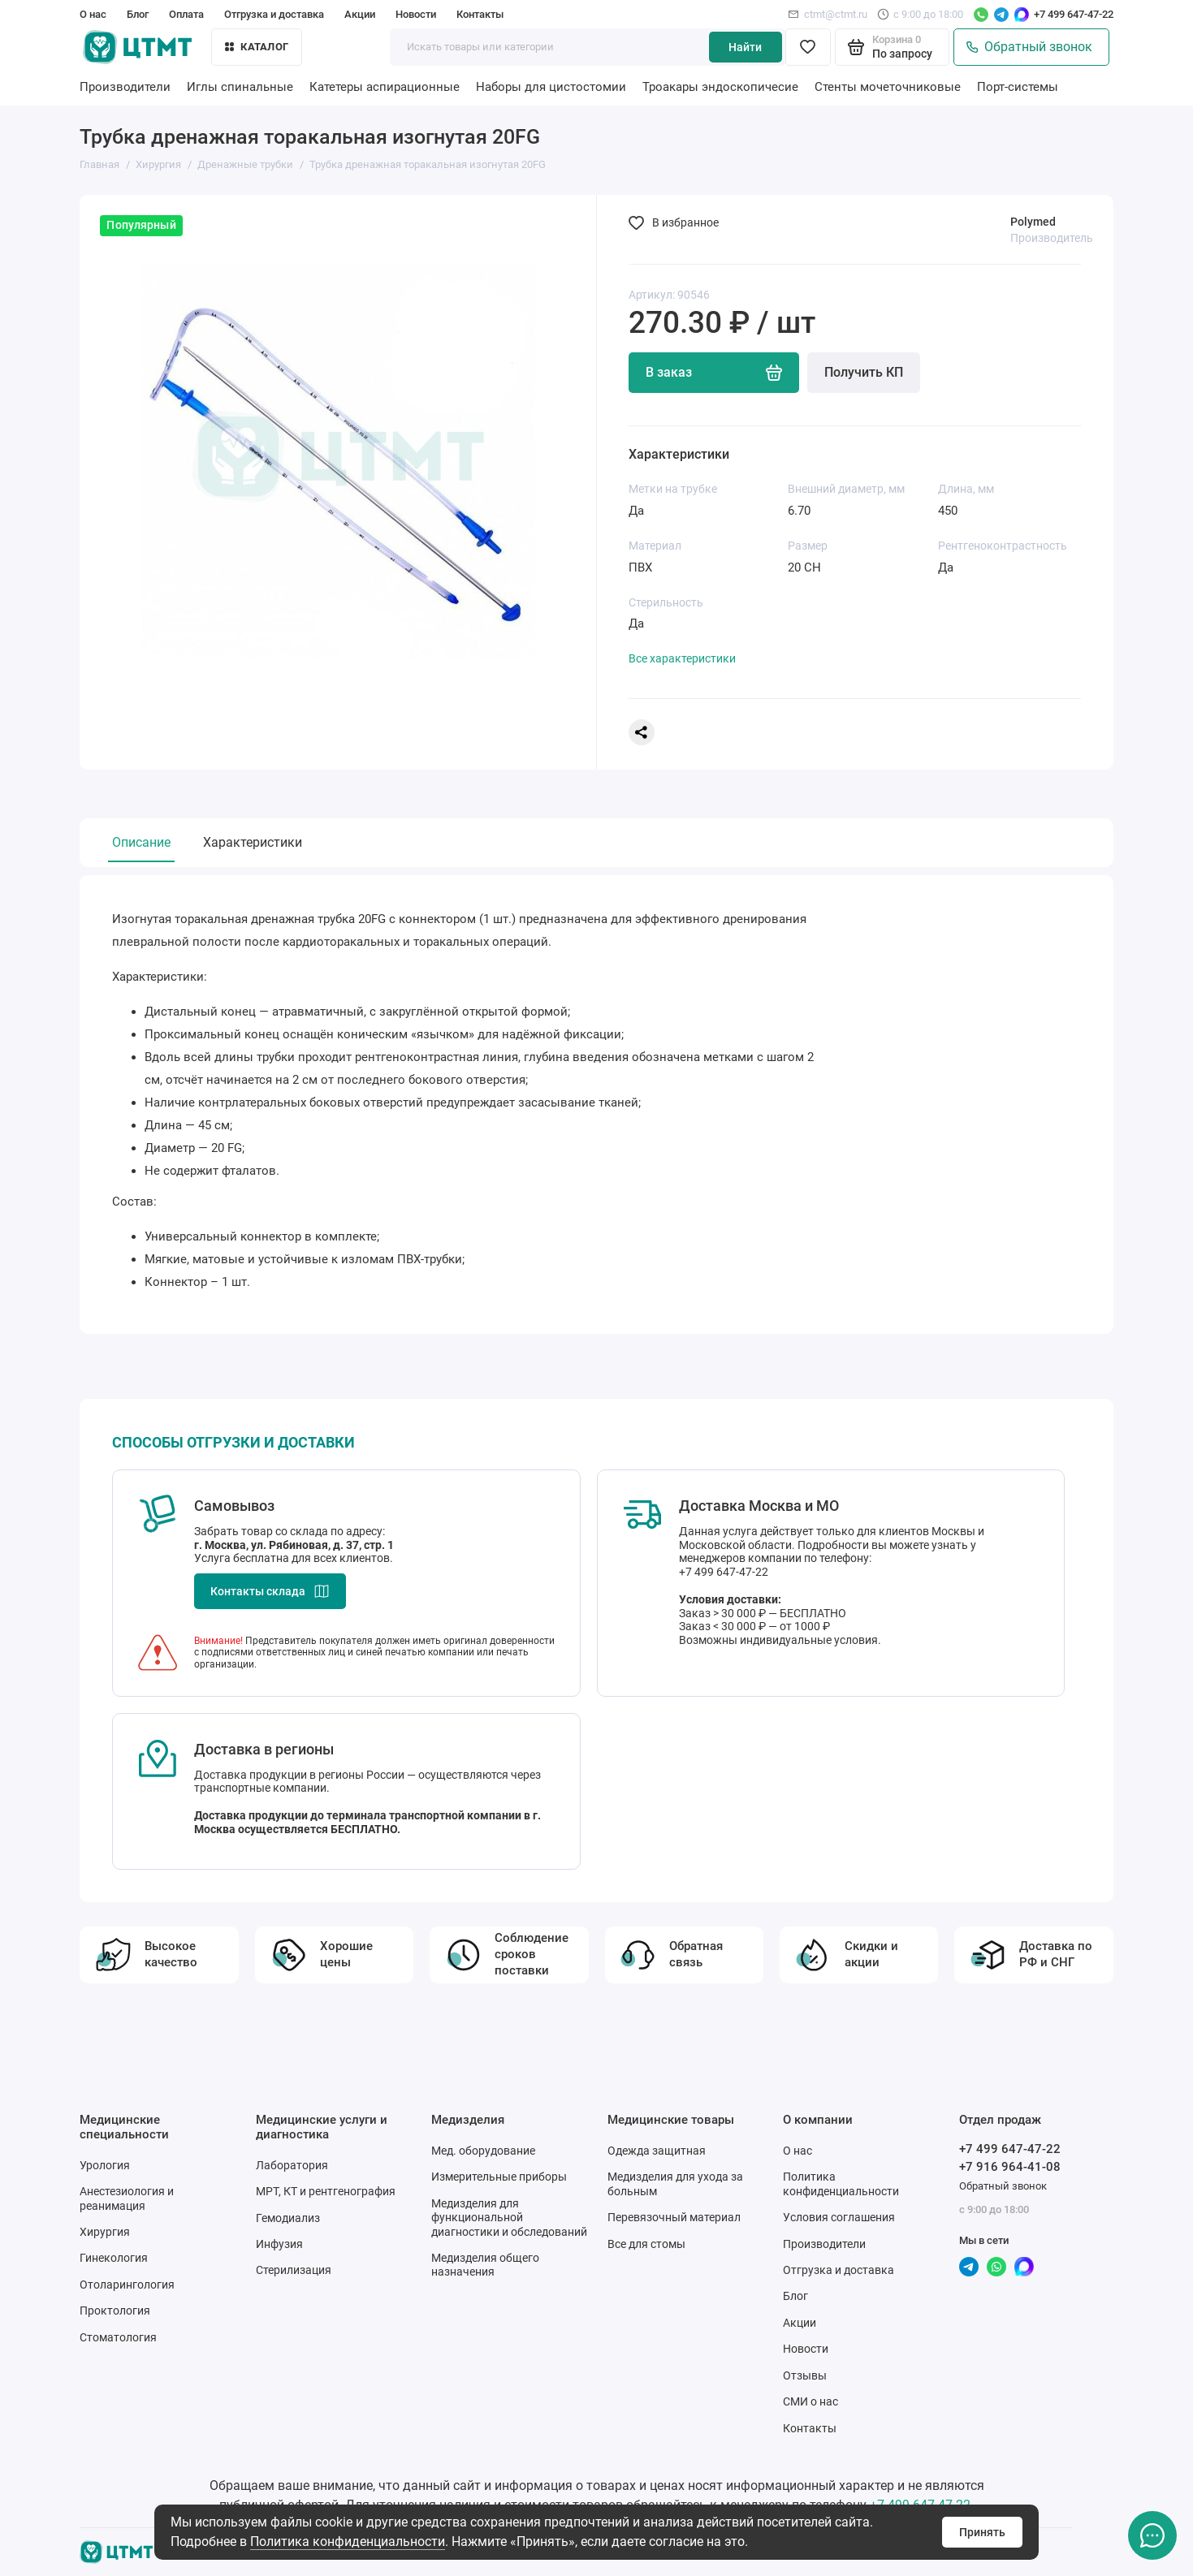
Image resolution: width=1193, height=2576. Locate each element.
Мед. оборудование (483, 2150)
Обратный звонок (1029, 47)
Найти (745, 47)
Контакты (480, 14)
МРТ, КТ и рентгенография (326, 2191)
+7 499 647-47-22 (1073, 14)
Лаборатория (292, 2165)
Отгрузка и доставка (274, 14)
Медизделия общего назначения (485, 2264)
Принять (982, 2532)
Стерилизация (293, 2269)
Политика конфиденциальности (347, 2541)
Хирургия (105, 2231)
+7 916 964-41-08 (1010, 2167)
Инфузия (279, 2243)
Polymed (1033, 221)
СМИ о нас (810, 2401)
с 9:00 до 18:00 (920, 14)
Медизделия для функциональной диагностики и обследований (509, 2217)
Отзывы (805, 2375)
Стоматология (118, 2337)
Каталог (256, 47)
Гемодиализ (288, 2217)
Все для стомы (646, 2243)
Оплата (186, 14)
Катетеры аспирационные (384, 87)
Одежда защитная (656, 2150)
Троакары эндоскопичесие (720, 87)
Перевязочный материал (674, 2217)
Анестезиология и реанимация (127, 2198)
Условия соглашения (839, 2217)
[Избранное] (808, 47)
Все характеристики (682, 658)
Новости (416, 14)
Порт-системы (1017, 87)
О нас (93, 14)
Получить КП (863, 372)
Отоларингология (127, 2284)
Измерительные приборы (499, 2176)
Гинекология (114, 2257)
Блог (138, 14)
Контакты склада (270, 1591)
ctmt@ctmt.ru (827, 14)
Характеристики (252, 842)
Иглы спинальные (240, 87)
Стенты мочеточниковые (888, 87)
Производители (125, 87)
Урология (105, 2165)
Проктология (115, 2310)
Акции (359, 14)
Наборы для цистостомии (551, 87)
